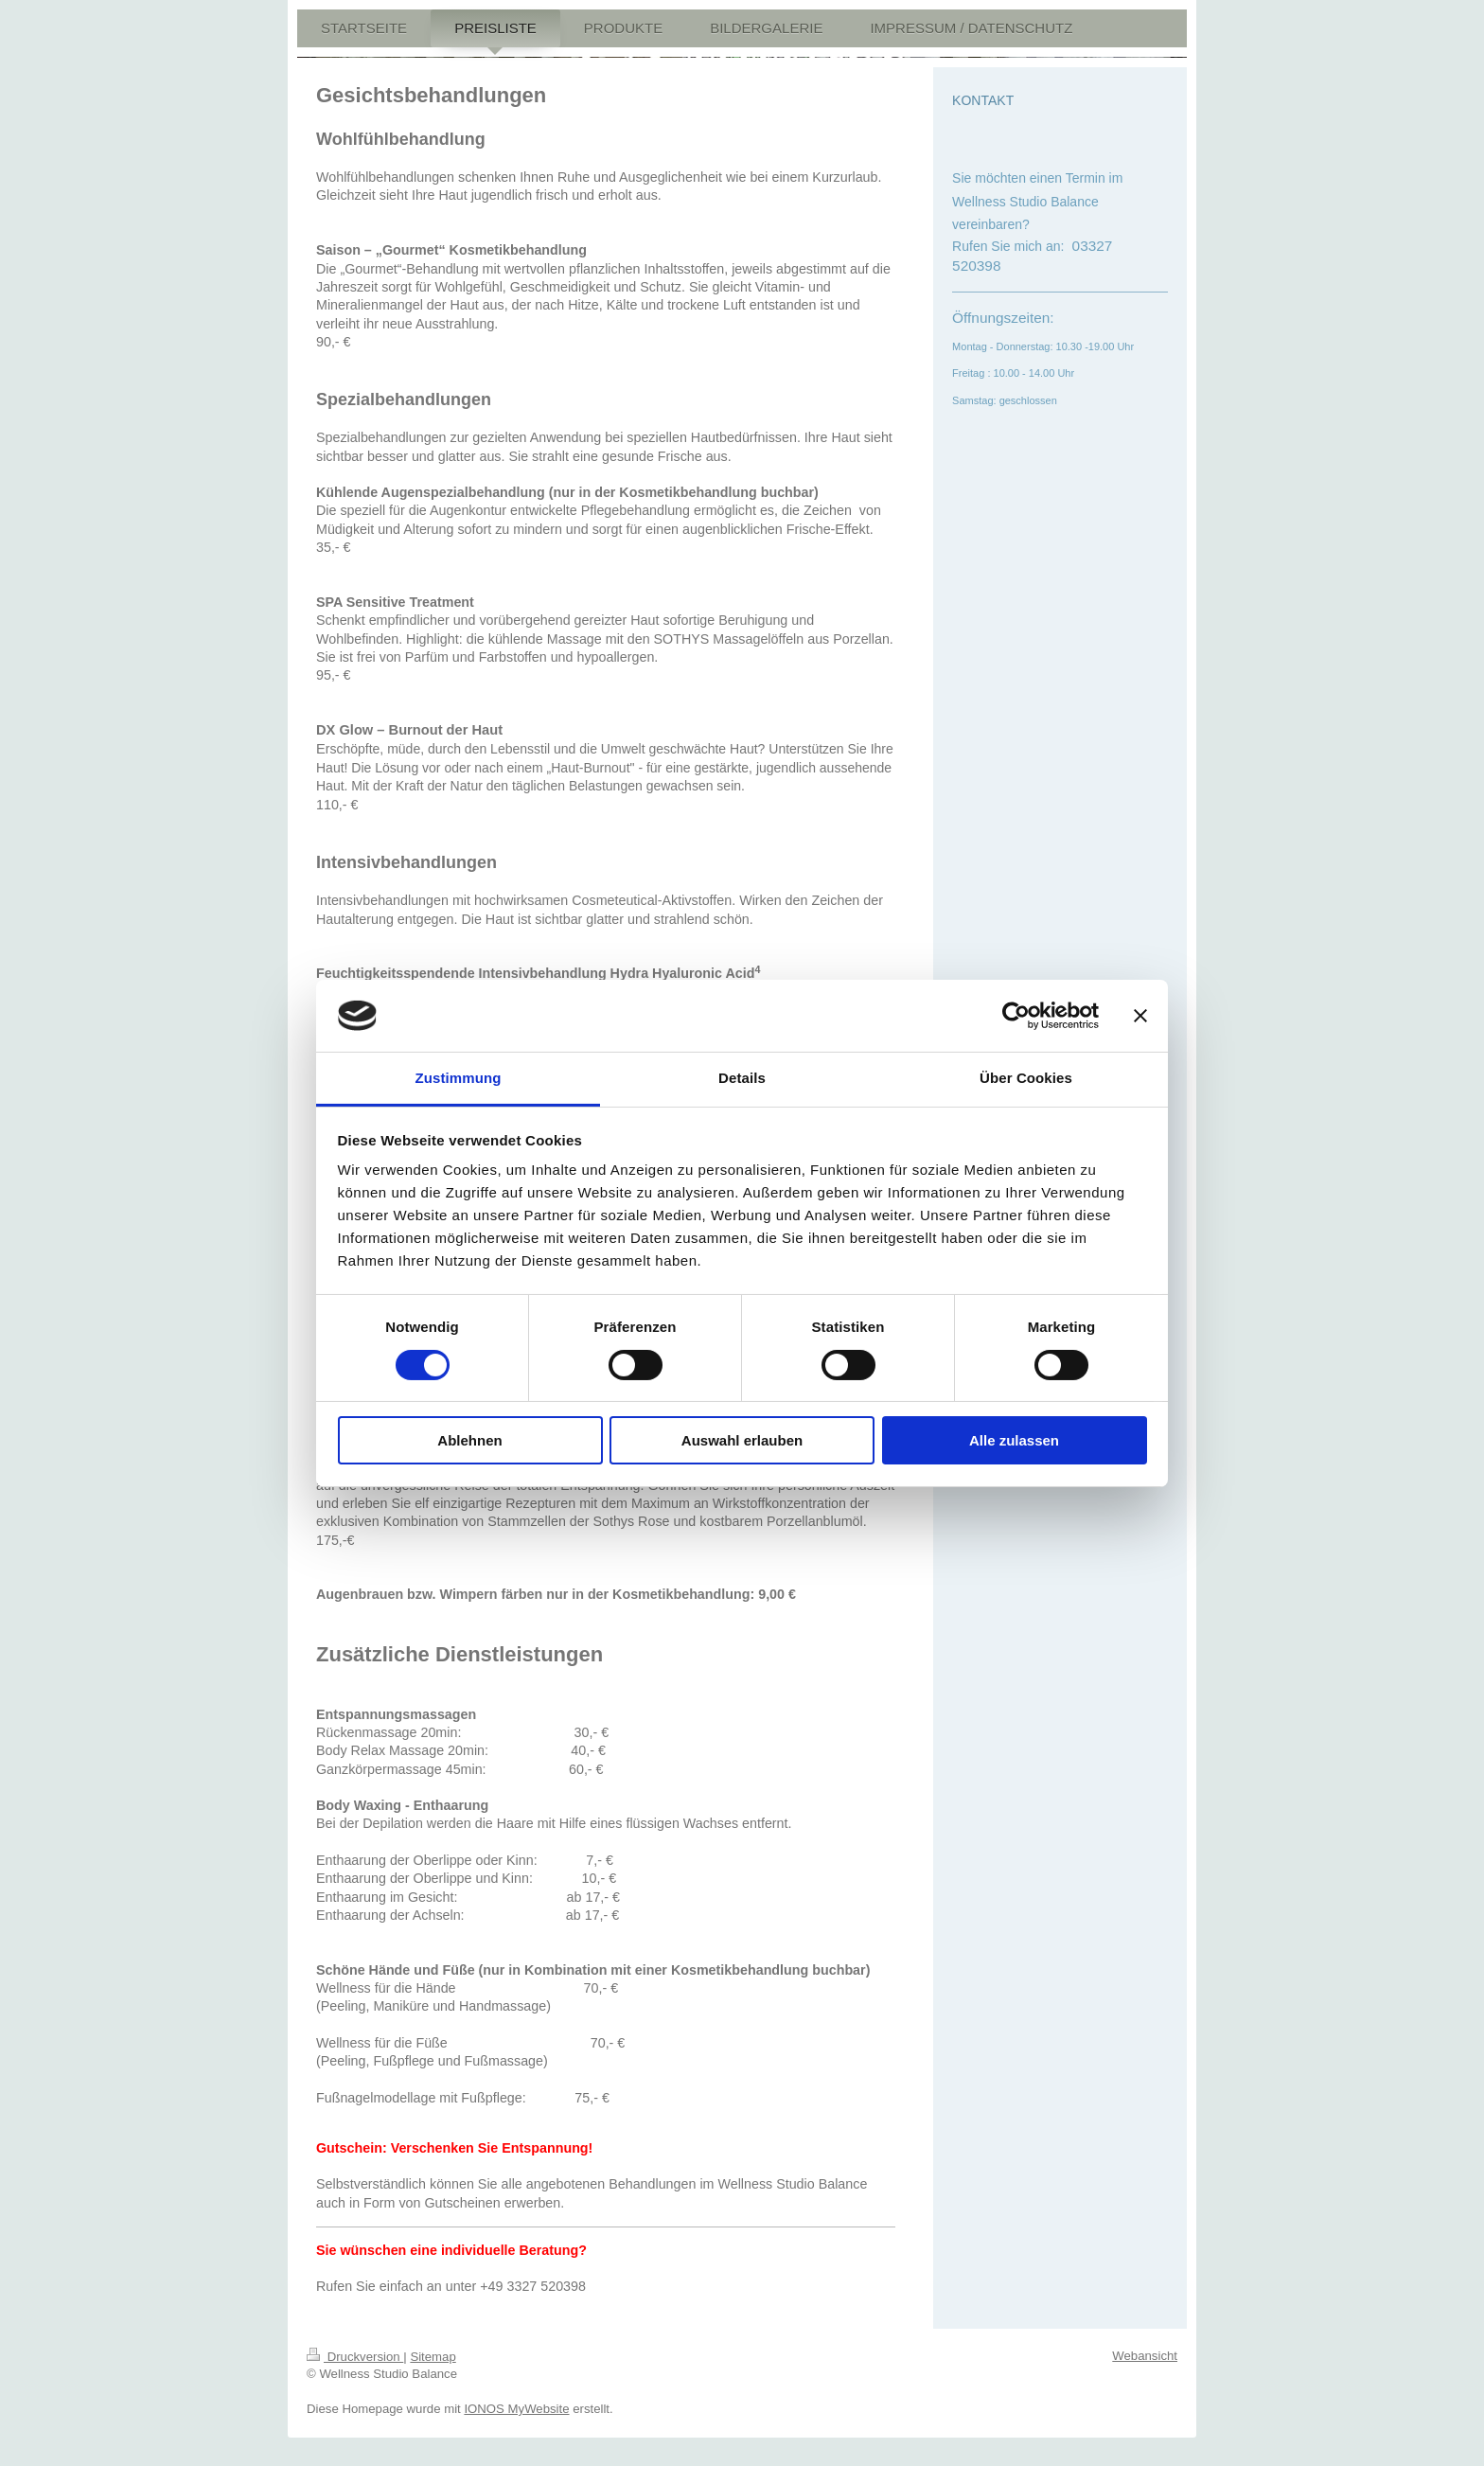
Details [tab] (742, 1078)
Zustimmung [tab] (458, 1078)
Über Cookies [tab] (1026, 1078)
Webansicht (1144, 2356)
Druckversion (355, 2357)
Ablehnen (469, 1440)
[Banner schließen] (1140, 1015)
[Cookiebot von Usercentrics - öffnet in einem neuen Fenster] (1016, 1016)
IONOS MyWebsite (516, 2409)
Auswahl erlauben (742, 1440)
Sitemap (432, 2357)
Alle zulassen (1014, 1440)
